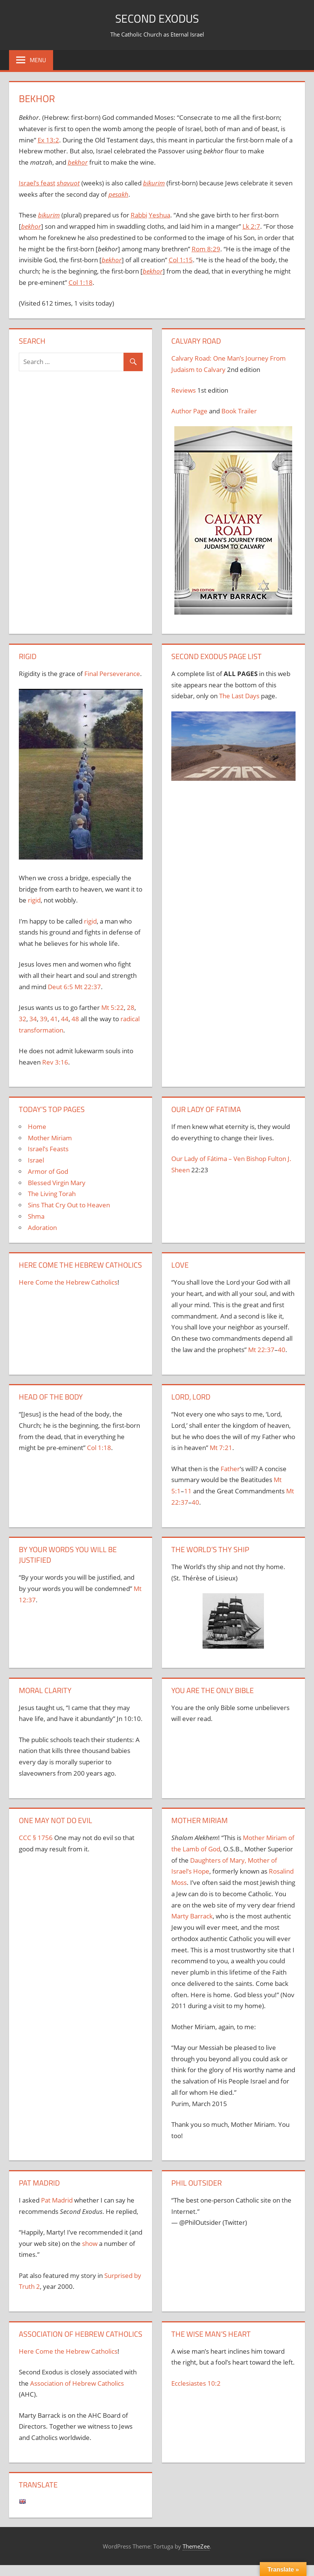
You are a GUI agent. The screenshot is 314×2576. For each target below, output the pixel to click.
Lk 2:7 (251, 226)
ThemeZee (196, 2546)
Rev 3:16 (55, 1062)
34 (33, 1018)
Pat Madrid (57, 2200)
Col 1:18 (81, 282)
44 (65, 1018)
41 (54, 1018)
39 (43, 1018)
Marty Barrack (192, 1916)
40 (281, 1349)
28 (130, 1007)
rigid (34, 900)
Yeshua (159, 215)
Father (230, 1468)
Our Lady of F (190, 1158)
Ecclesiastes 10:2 (196, 2383)
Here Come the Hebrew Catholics (68, 1282)
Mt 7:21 (221, 1447)
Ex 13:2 (48, 140)
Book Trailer (239, 411)
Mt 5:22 (112, 1007)
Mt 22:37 (88, 986)
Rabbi (139, 215)
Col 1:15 (181, 259)
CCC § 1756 (36, 1837)
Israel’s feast (37, 183)
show (90, 2243)
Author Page (189, 411)
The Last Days (239, 695)
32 (22, 1018)
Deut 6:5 (60, 986)
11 (188, 1491)
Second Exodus (157, 17)
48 (75, 1018)
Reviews (183, 390)
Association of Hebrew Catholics (77, 2383)
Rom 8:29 (206, 249)
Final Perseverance (112, 673)
